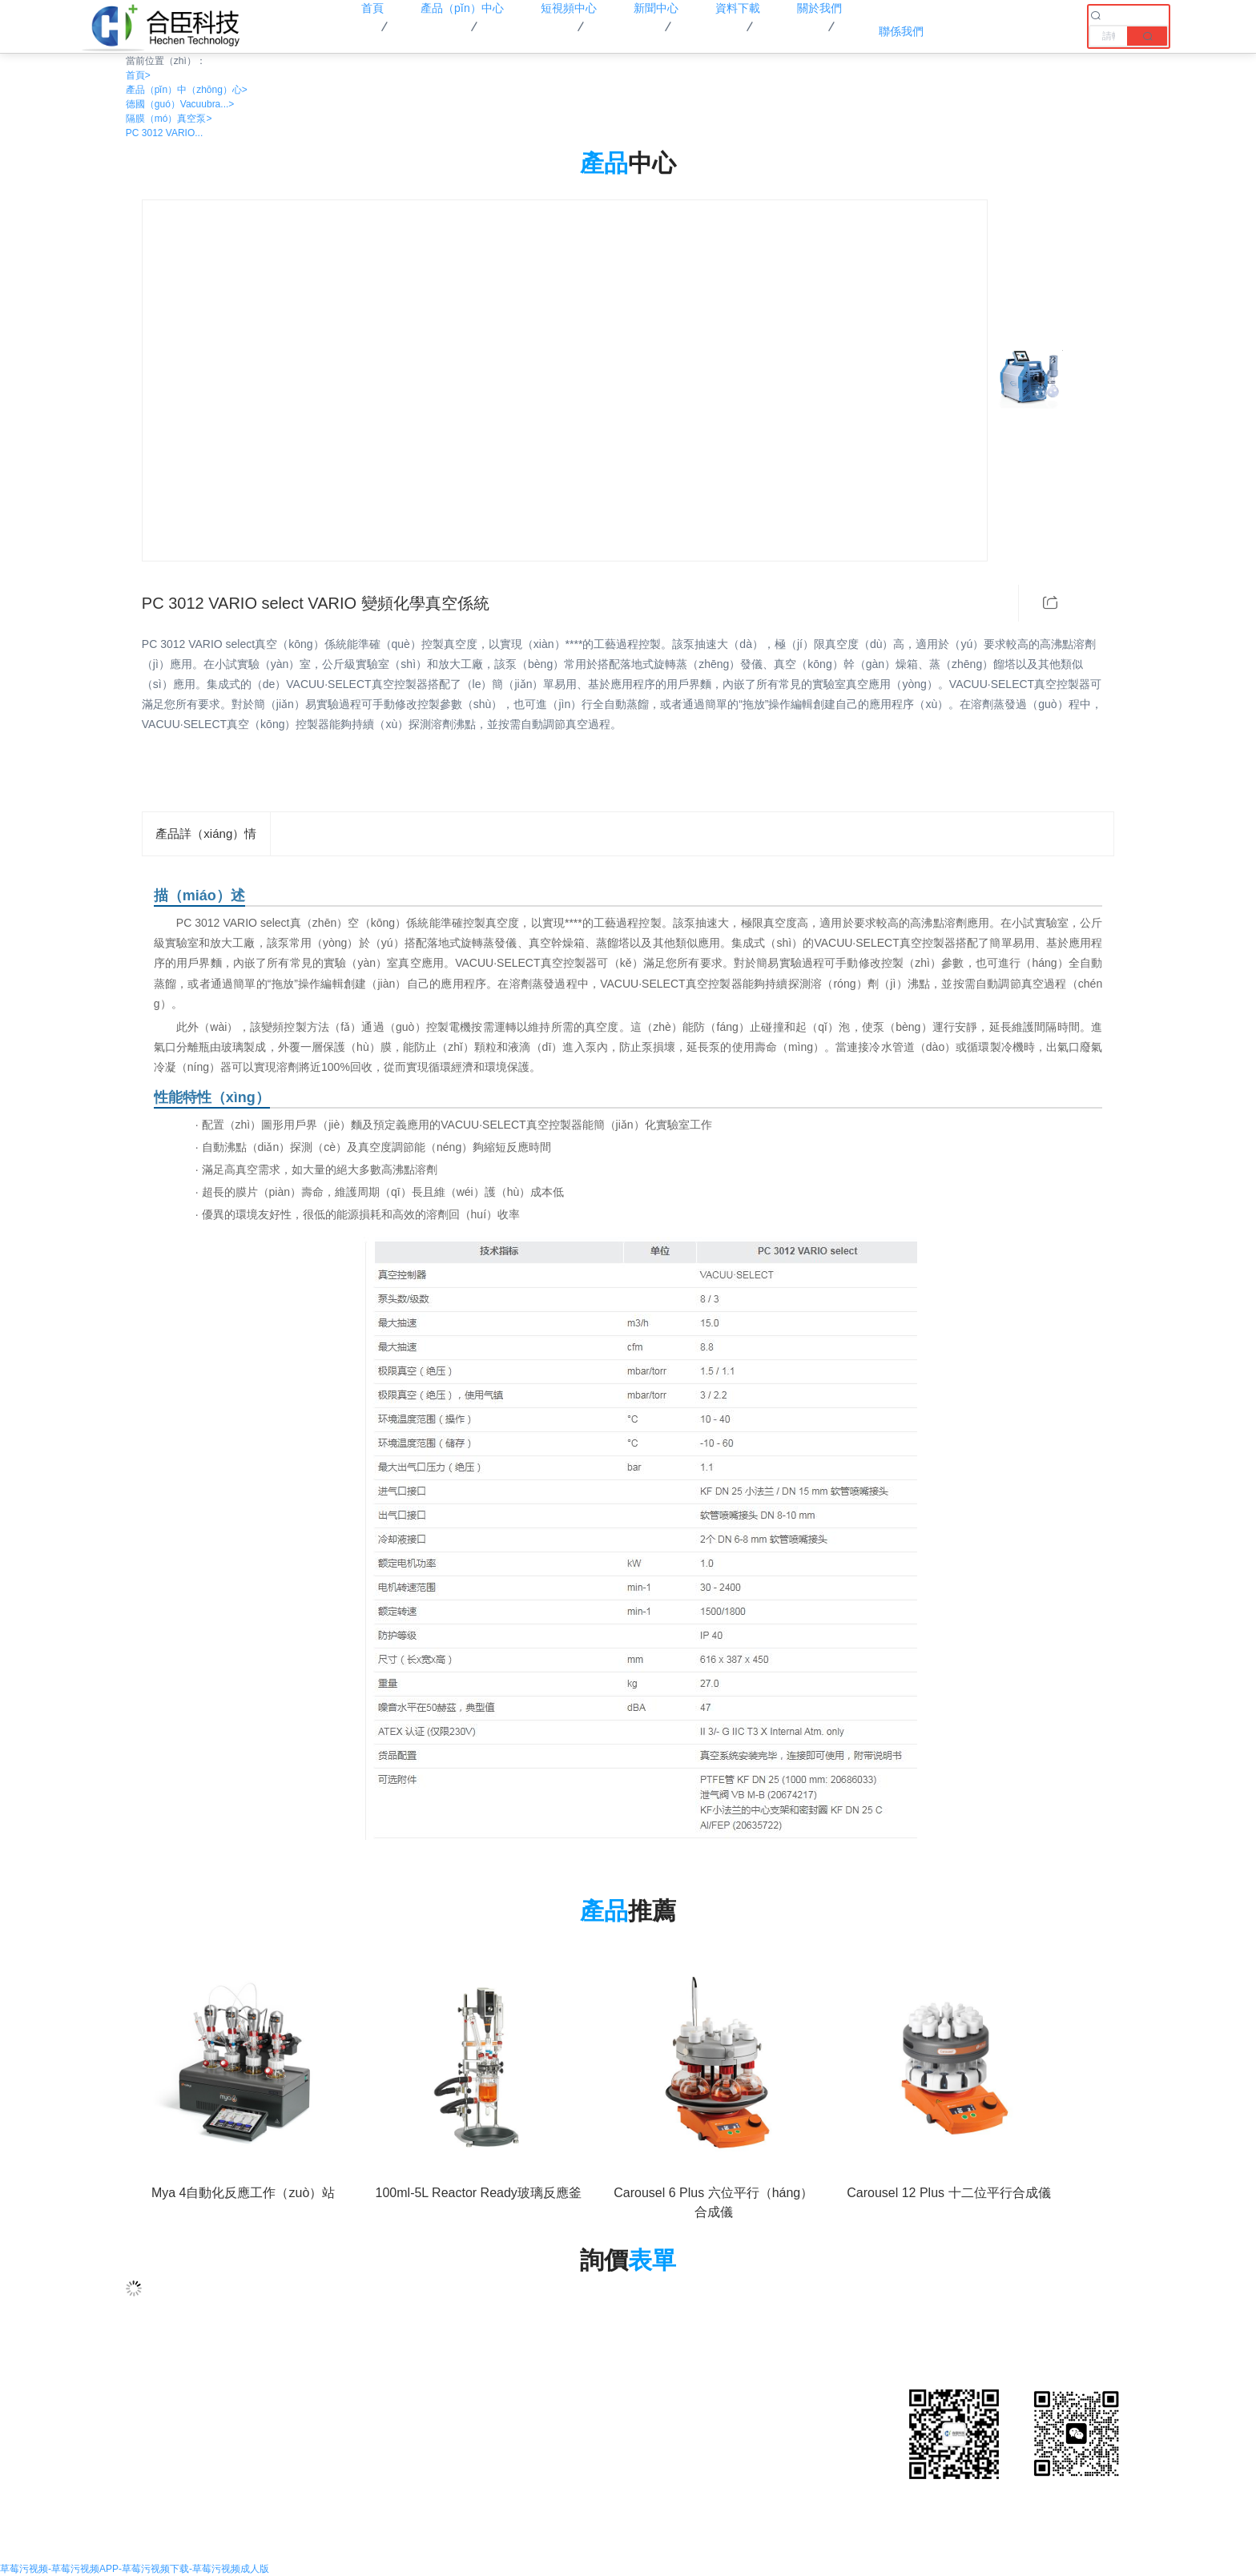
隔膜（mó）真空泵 (169, 118)
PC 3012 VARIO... (164, 133)
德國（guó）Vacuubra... (180, 104)
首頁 (138, 75)
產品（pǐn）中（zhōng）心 (187, 89)
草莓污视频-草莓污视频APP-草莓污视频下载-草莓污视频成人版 (134, 2568)
